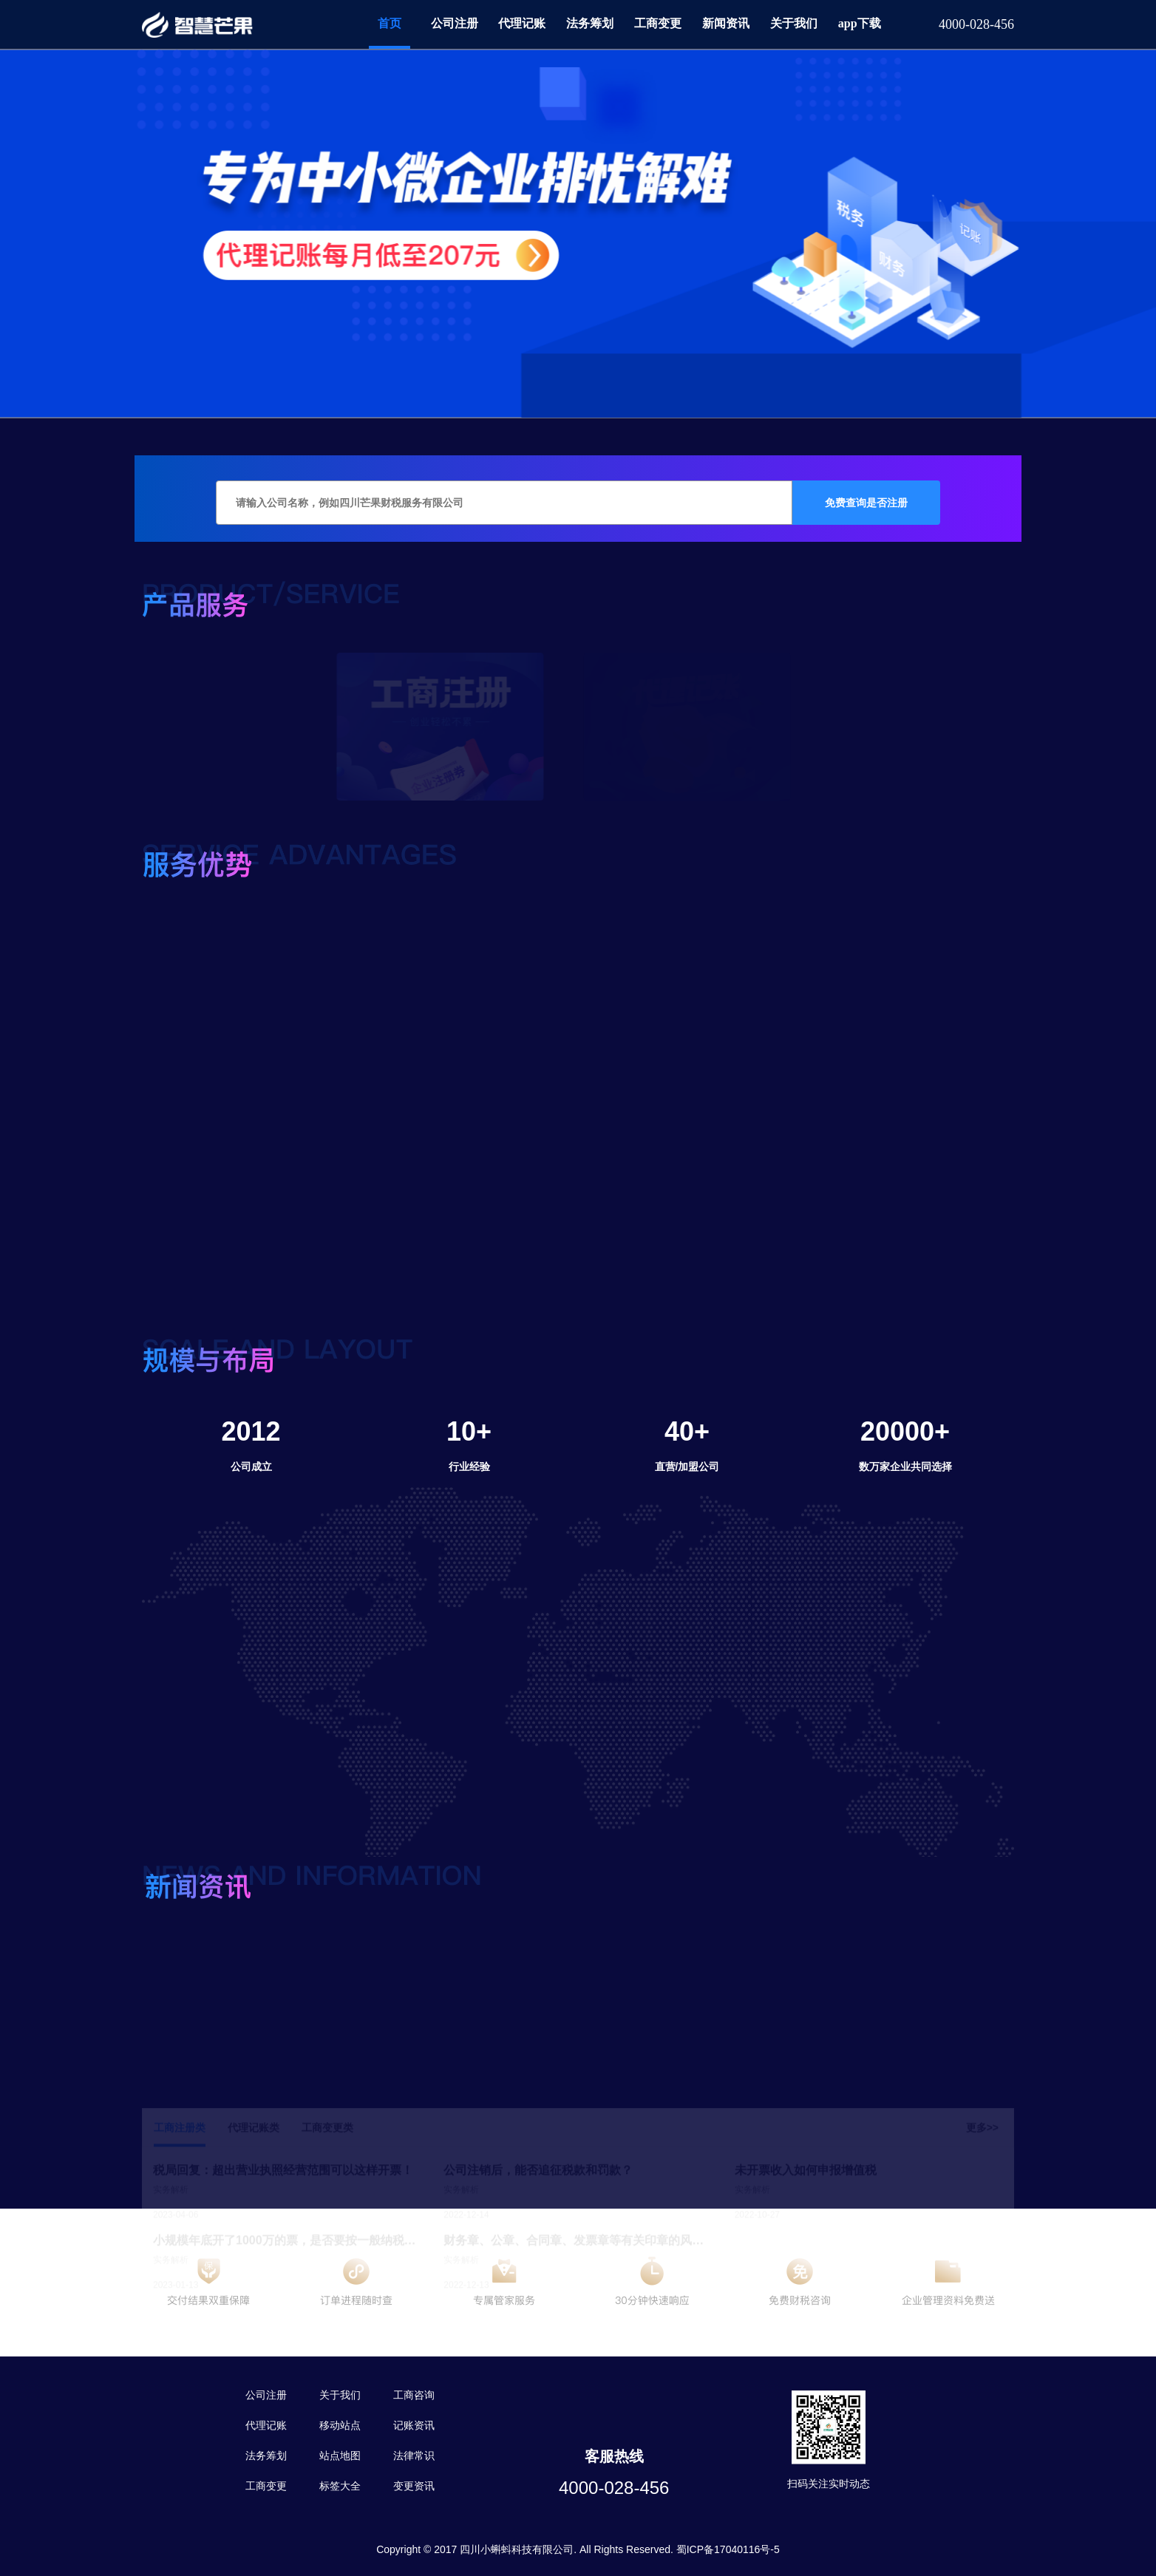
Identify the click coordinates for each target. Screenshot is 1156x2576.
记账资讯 (414, 2425)
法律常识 (414, 2455)
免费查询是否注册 (866, 503)
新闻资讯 (725, 23)
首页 (389, 23)
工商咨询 (414, 2395)
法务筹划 (589, 23)
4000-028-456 (614, 2488)
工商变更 (657, 23)
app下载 (859, 23)
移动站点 (340, 2425)
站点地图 (340, 2455)
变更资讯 (414, 2486)
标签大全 (340, 2486)
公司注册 (454, 23)
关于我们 (793, 23)
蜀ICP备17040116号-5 (728, 2549)
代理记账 (521, 23)
